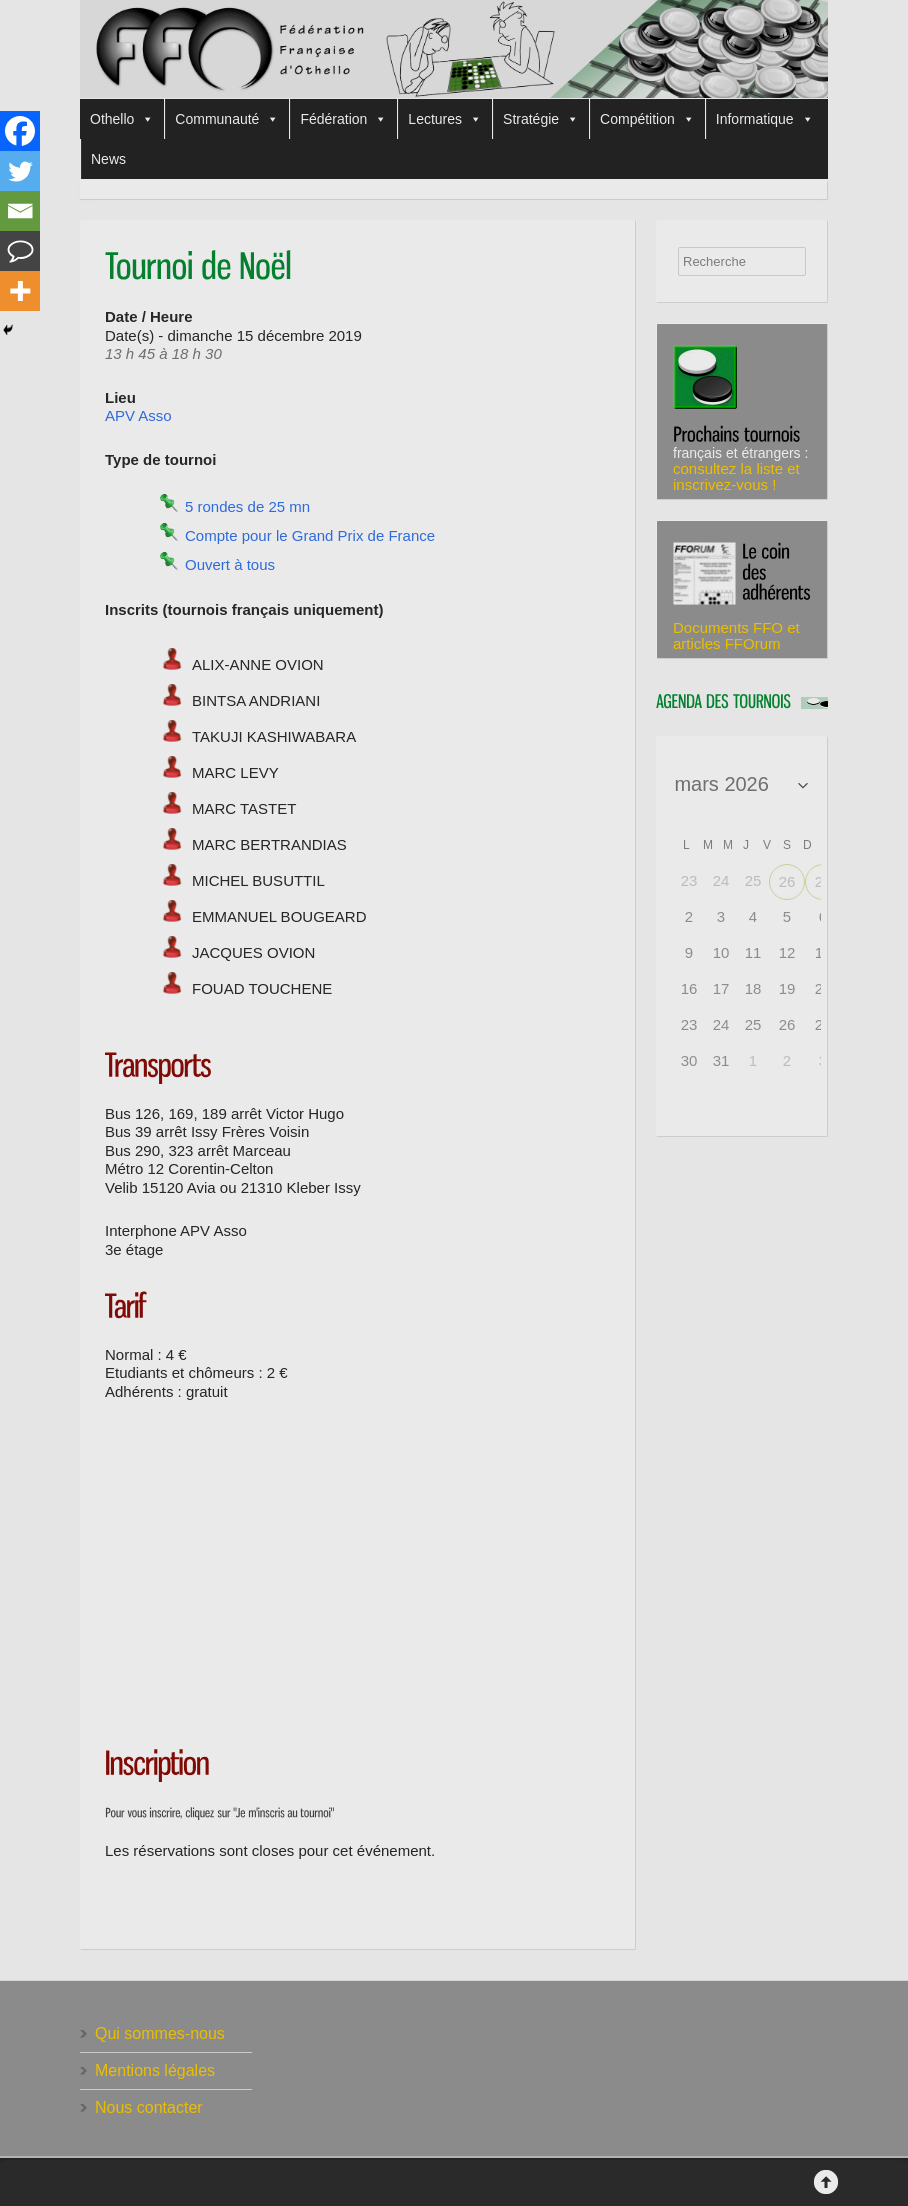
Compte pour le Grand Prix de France (310, 535)
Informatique (765, 119)
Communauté (227, 119)
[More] (20, 291)
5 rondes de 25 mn (247, 506)
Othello (122, 119)
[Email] (20, 211)
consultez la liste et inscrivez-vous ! (736, 476)
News (108, 159)
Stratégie (541, 119)
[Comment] (20, 251)
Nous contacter (149, 2107)
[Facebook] (20, 131)
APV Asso (138, 415)
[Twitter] (20, 171)
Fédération (343, 119)
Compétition (647, 119)
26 (787, 881)
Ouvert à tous (230, 564)
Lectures (445, 119)
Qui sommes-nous (160, 2033)
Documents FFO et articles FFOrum (736, 635)
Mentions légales (155, 2070)
